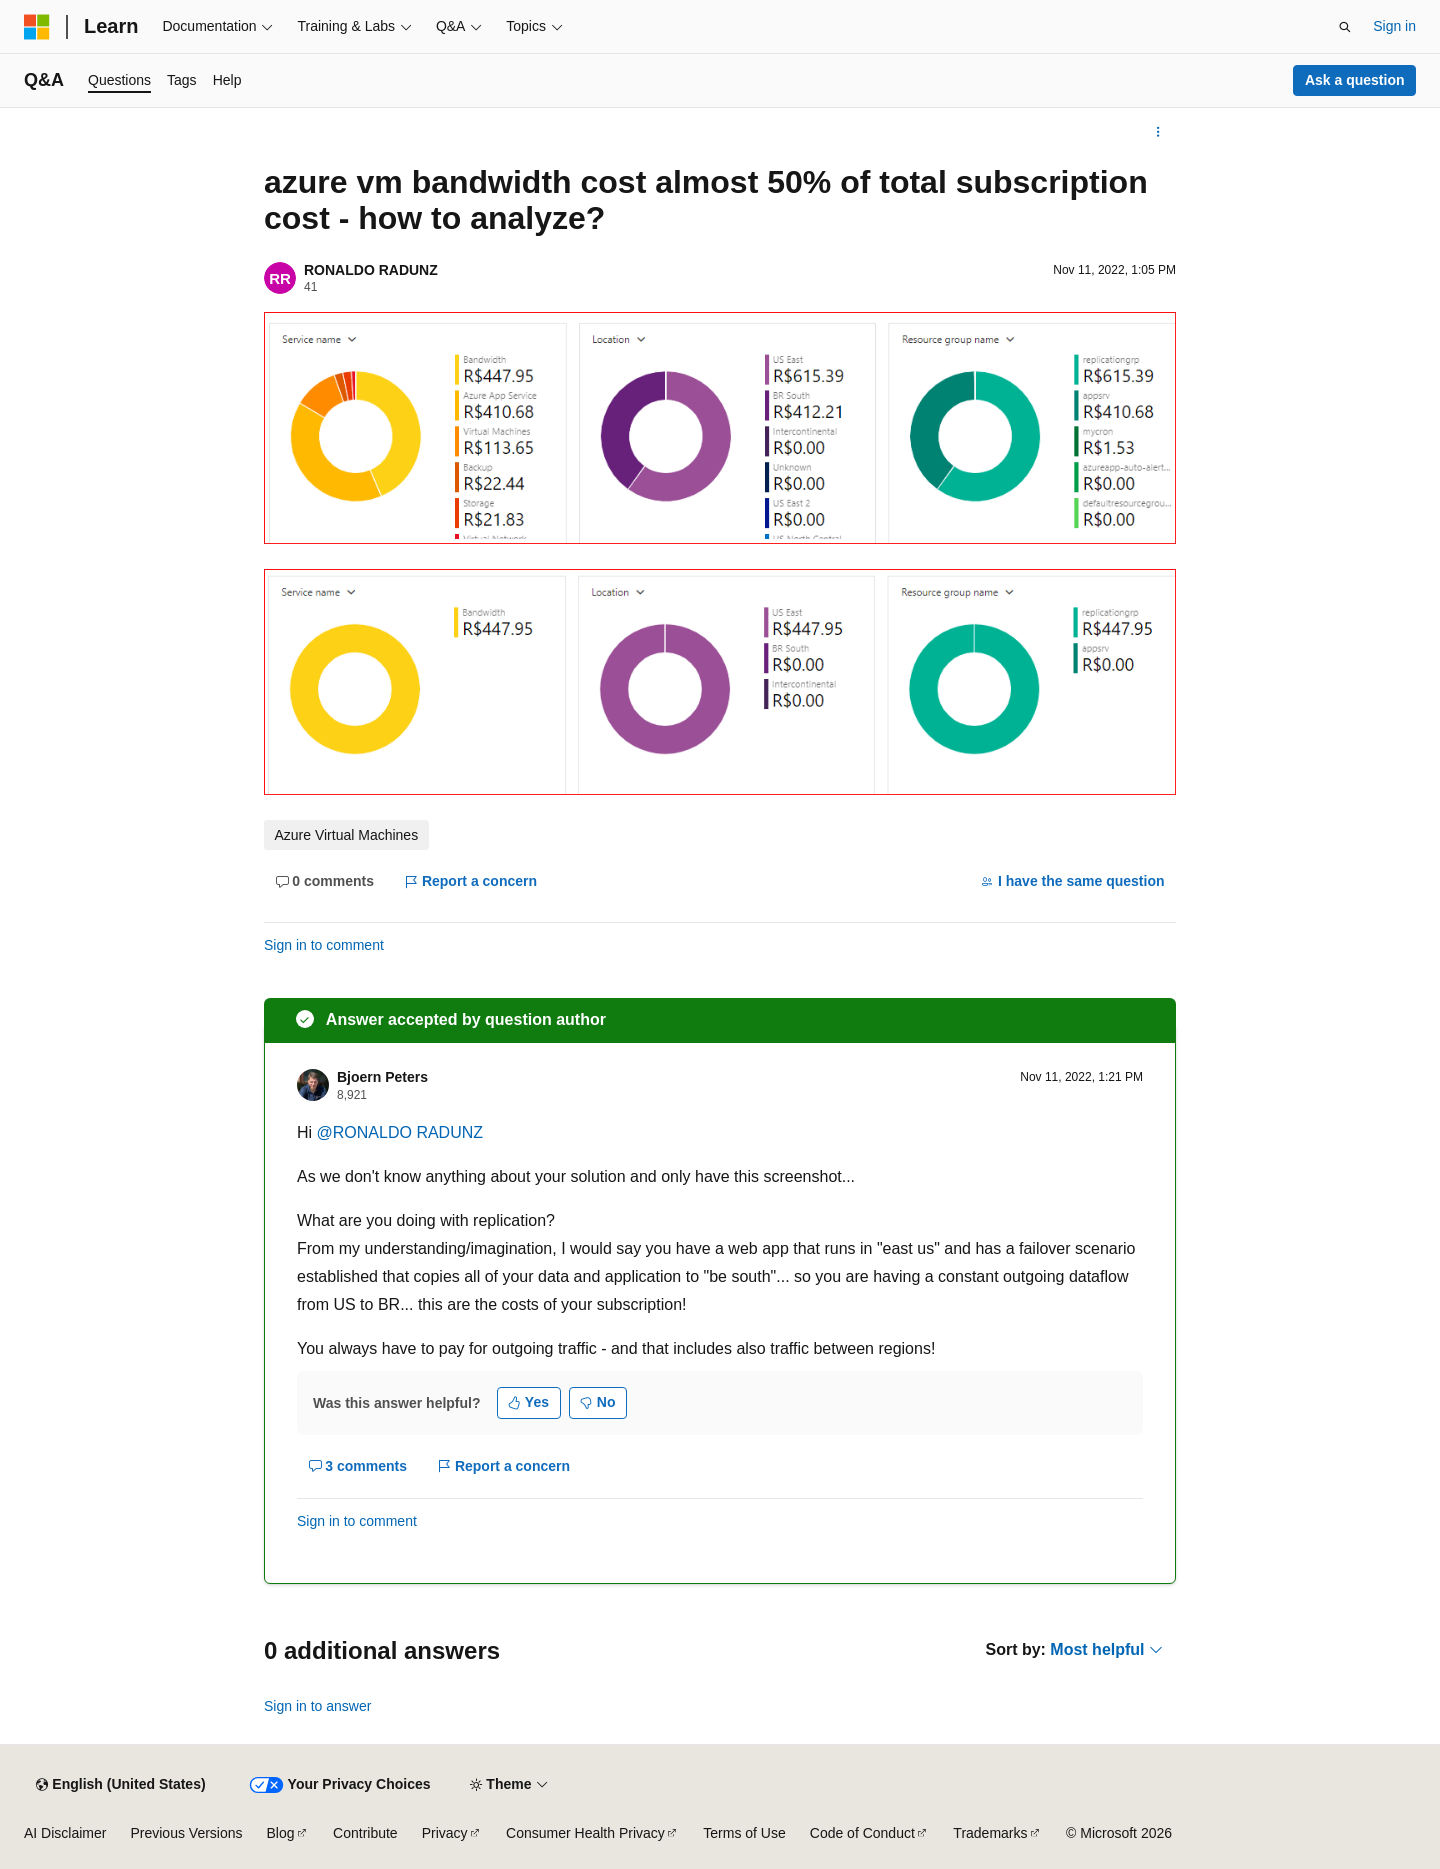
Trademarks (990, 1833)
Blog (281, 1833)
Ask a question (1355, 80)
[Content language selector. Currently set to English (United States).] (120, 1785)
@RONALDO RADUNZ (400, 1132)
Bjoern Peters (382, 1077)
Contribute (365, 1833)
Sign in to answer (317, 1706)
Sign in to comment (324, 945)
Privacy (445, 1833)
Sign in (1394, 26)
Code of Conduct (862, 1833)
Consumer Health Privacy (585, 1833)
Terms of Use (744, 1833)
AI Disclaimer (65, 1833)
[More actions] (1158, 132)
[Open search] (1345, 27)
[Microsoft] (37, 27)
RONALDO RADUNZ (371, 270)
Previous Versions (186, 1833)
